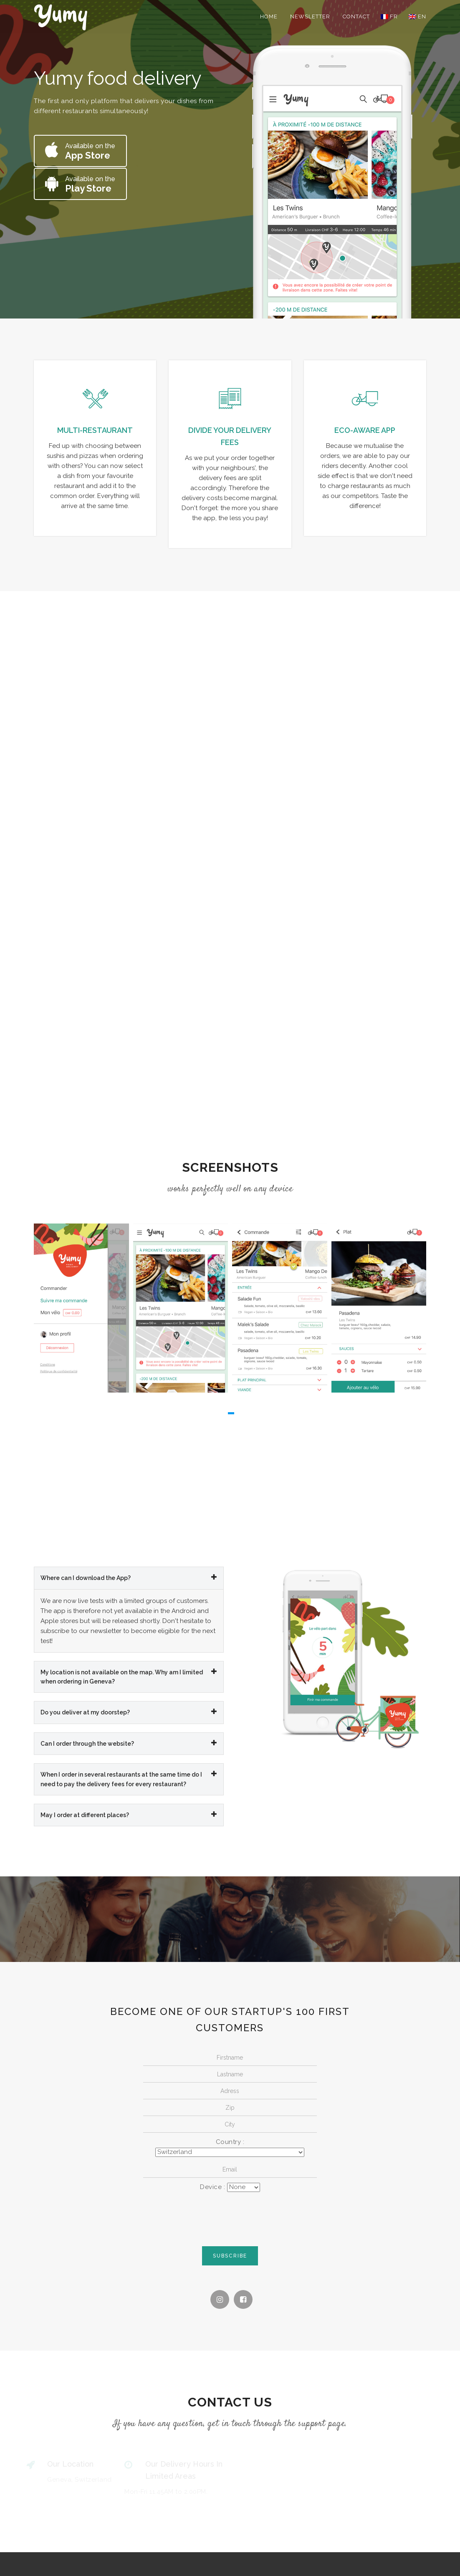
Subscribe (230, 2254)
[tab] (128, 1577)
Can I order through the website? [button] (128, 1741)
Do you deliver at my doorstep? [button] (128, 1710)
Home (269, 16)
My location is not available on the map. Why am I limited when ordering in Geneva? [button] (128, 1674)
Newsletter (310, 16)
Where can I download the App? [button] (128, 1576)
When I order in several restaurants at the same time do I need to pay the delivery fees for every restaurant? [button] (128, 1777)
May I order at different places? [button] (128, 1813)
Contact (356, 16)
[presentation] (230, 2215)
